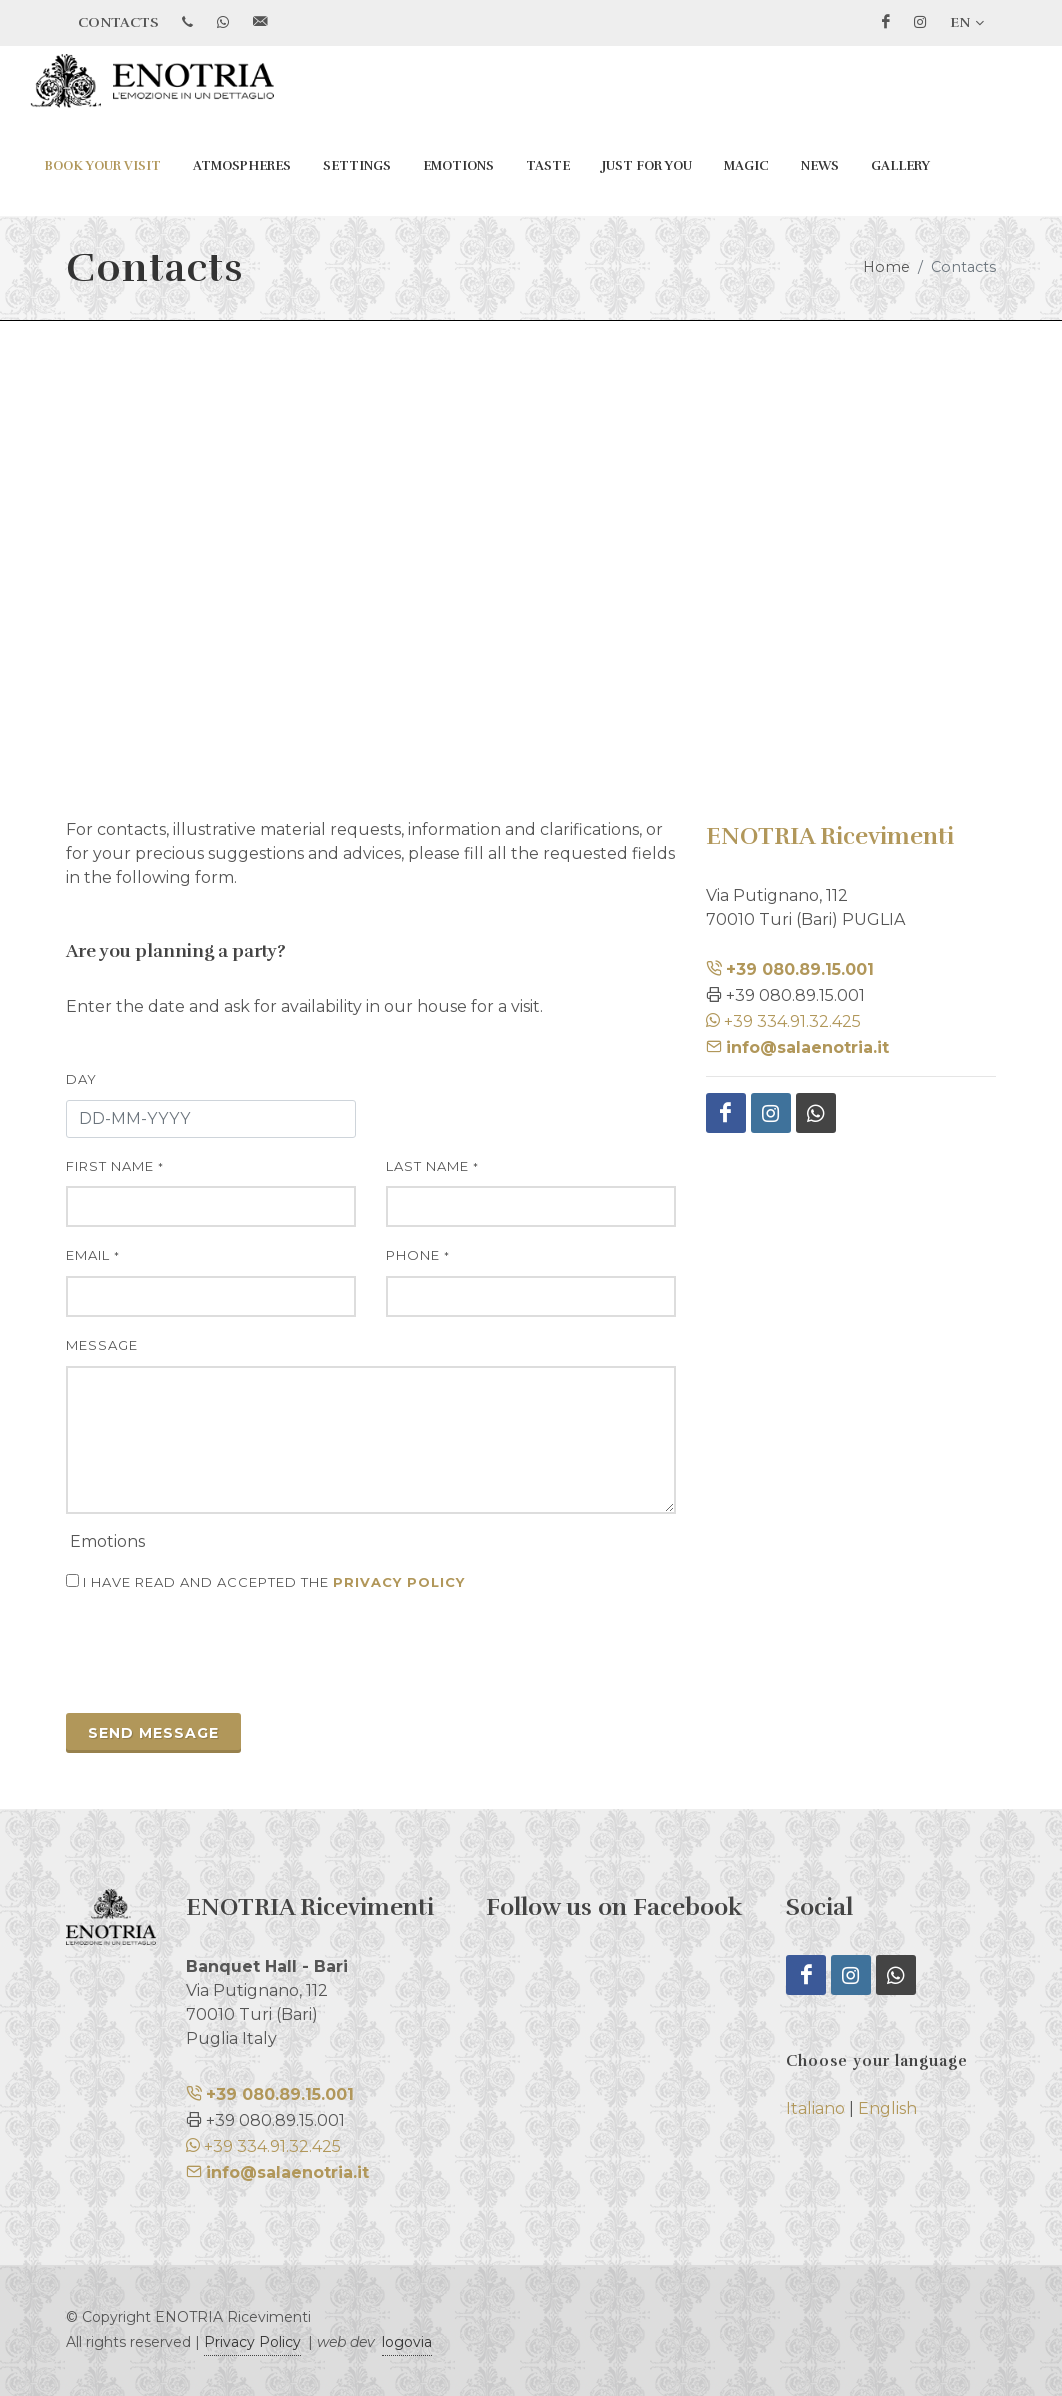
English (887, 2108)
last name (432, 1166)
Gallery (900, 166)
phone (418, 1255)
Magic (746, 166)
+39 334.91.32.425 (783, 1021)
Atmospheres (242, 166)
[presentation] (218, 1658)
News (820, 166)
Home (886, 267)
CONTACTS (118, 22)
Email (93, 1255)
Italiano (815, 2108)
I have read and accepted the (265, 1582)
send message (153, 1733)
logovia (407, 2342)
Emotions (458, 166)
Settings (357, 166)
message (102, 1345)
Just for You (647, 166)
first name (115, 1166)
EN (967, 23)
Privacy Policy (252, 2342)
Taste (548, 166)
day (81, 1079)
